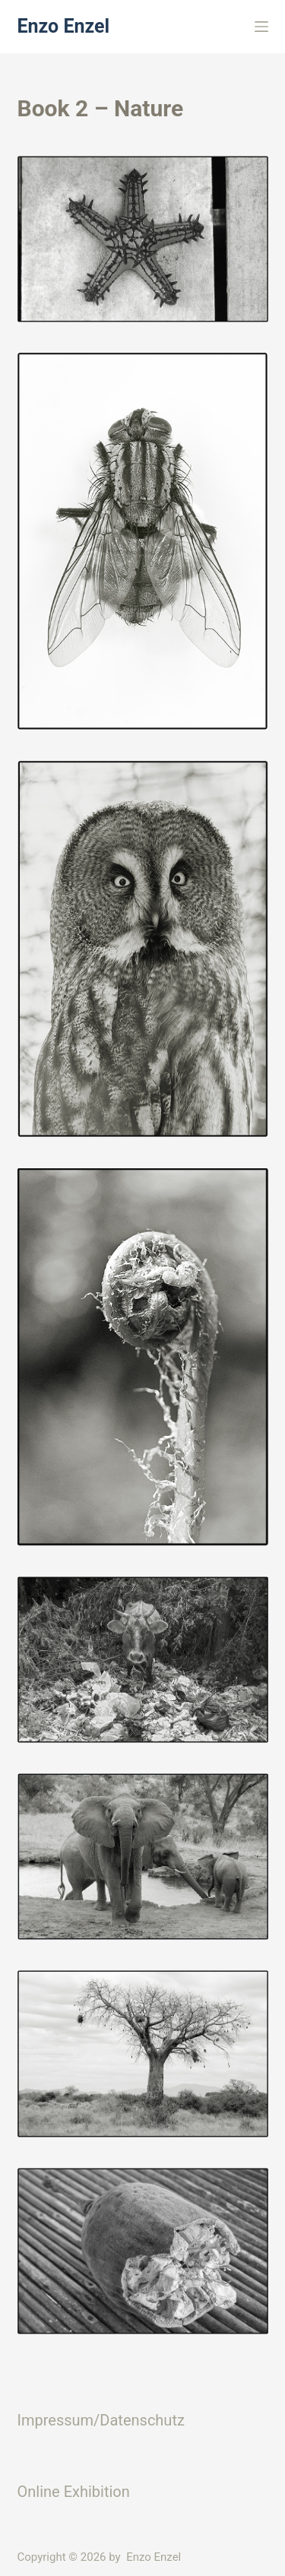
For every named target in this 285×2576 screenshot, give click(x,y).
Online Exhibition (73, 2492)
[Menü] (261, 26)
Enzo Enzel (63, 26)
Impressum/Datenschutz (101, 2420)
